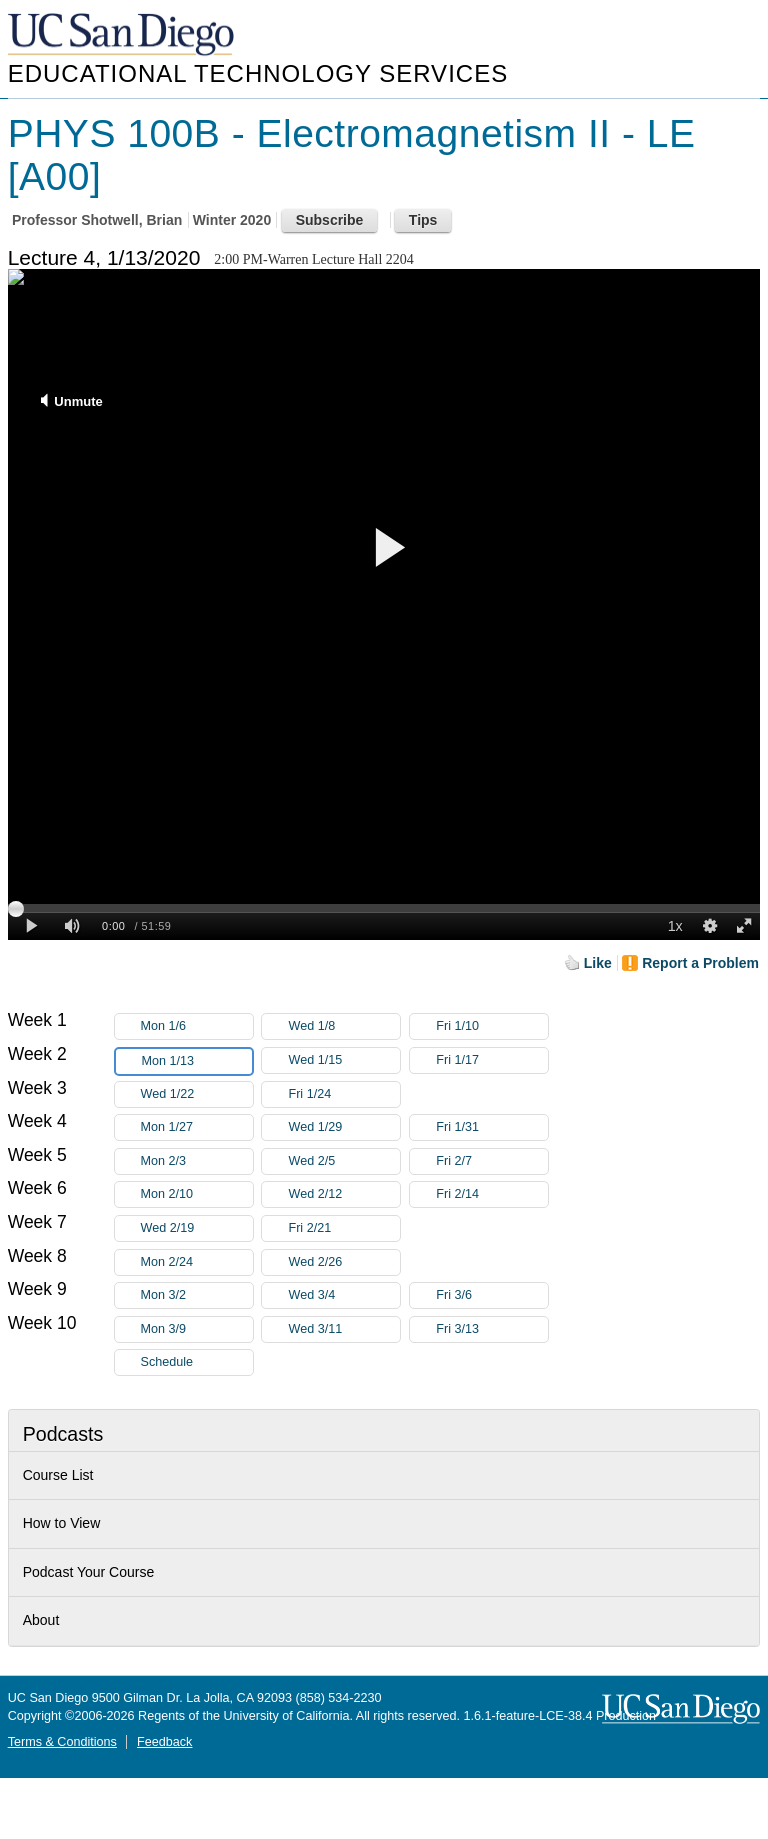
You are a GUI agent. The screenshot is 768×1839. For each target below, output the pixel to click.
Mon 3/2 (197, 1295)
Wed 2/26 (344, 1262)
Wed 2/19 (197, 1228)
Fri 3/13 (492, 1329)
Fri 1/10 (492, 1026)
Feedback (164, 1742)
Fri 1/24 (344, 1094)
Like (598, 963)
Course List (58, 1475)
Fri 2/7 (492, 1161)
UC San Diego (123, 35)
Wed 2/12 (344, 1194)
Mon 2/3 (197, 1161)
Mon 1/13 (197, 1061)
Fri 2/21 (344, 1228)
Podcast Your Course (89, 1572)
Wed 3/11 (344, 1329)
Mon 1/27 (197, 1127)
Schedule (167, 1362)
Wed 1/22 (197, 1094)
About (41, 1620)
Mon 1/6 (197, 1026)
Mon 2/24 (197, 1262)
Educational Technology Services (258, 73)
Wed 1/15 (344, 1060)
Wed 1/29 (344, 1127)
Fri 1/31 (492, 1127)
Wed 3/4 (344, 1295)
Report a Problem (700, 963)
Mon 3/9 (197, 1329)
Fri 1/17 (492, 1060)
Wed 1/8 (344, 1026)
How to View (62, 1523)
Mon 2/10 (197, 1194)
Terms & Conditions (62, 1742)
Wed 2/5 (344, 1161)
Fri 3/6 (492, 1295)
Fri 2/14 (492, 1194)
